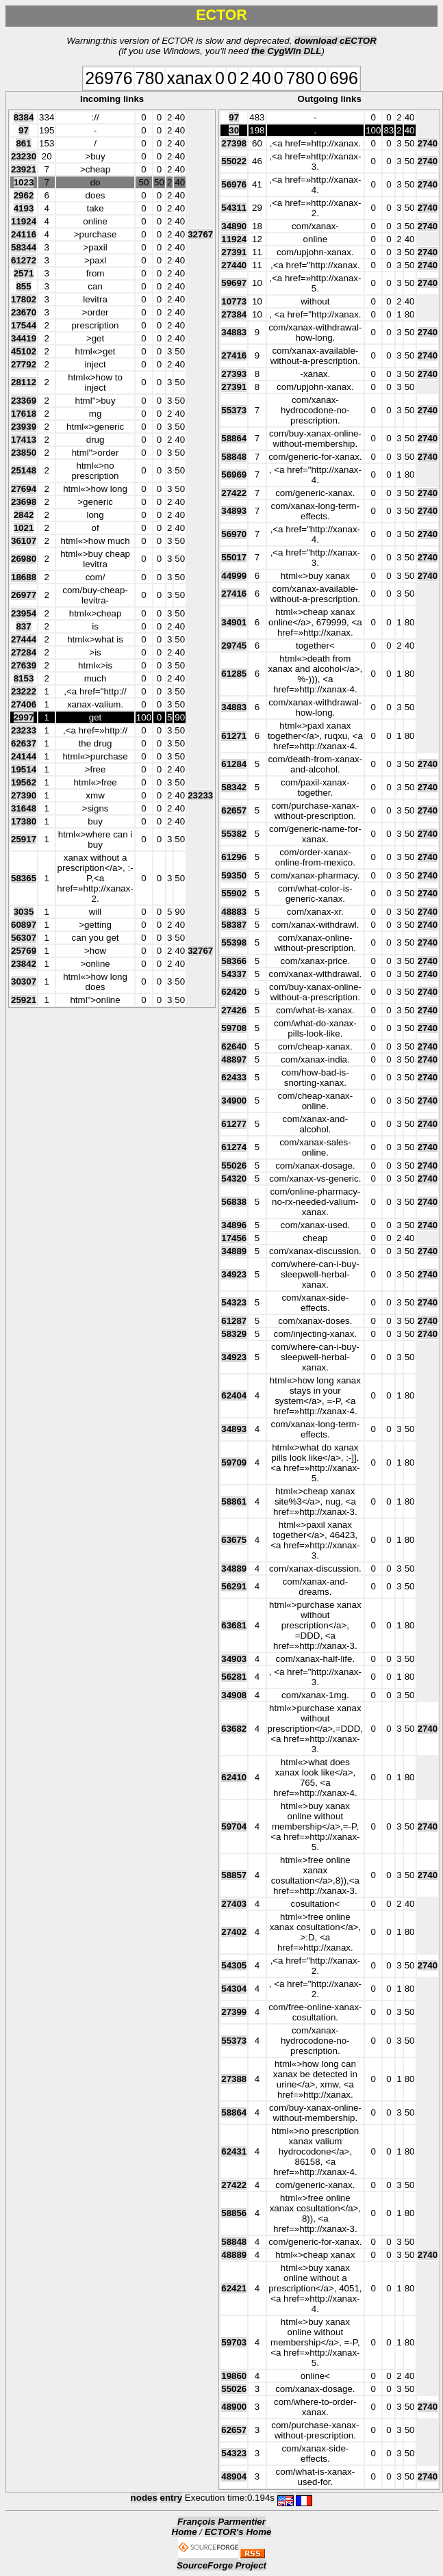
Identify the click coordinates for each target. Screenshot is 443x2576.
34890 (233, 226)
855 (23, 286)
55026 (233, 1165)
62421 (233, 2288)
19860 (233, 2376)
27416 (233, 355)
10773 (233, 301)
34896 (233, 1225)
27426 (233, 1010)
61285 (233, 673)
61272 (23, 260)
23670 (23, 312)
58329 (233, 1334)
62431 (233, 2151)
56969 (233, 474)
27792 (23, 364)
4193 (24, 208)
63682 (233, 1728)
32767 (200, 234)
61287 (233, 1321)
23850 (23, 452)
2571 (24, 273)
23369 (23, 400)
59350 (233, 875)
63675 (233, 1540)
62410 (233, 1777)
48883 (233, 912)
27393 (233, 374)
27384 (233, 314)
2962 (24, 195)
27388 (233, 2079)
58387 (233, 925)
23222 (23, 691)
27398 (233, 143)
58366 (233, 961)
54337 (233, 974)
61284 (233, 764)
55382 (233, 834)
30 (234, 130)
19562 (23, 782)
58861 (233, 1501)
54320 (233, 1178)
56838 (233, 1202)
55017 (233, 557)
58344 (23, 247)
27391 (233, 252)
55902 (233, 893)
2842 (24, 515)
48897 (233, 1059)
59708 (233, 1028)
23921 (23, 169)
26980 (23, 559)
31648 (23, 808)
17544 (23, 325)
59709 (233, 1462)
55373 (233, 410)
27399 (233, 2012)
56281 (233, 1676)
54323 (233, 1302)
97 (23, 130)
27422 (233, 493)
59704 (233, 1826)
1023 (24, 182)
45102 (23, 351)
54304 (233, 1988)
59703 (233, 2342)
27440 (233, 265)
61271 (233, 736)
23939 (23, 426)
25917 (23, 839)
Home (184, 2532)
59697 (233, 283)
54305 (233, 1965)
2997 (24, 717)
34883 (233, 332)
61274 (233, 1147)
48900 (233, 2407)
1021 (24, 528)
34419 (23, 338)
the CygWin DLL (286, 51)
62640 (233, 1046)
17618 (23, 413)
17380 (23, 821)
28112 (23, 382)
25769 (23, 951)
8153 (24, 678)
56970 (233, 534)
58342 (233, 787)
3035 (24, 912)
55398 (233, 942)
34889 (233, 1251)
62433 (233, 1077)
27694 (23, 489)
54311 (233, 208)
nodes (144, 2498)
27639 (23, 665)
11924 (23, 221)
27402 (233, 1932)
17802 (23, 299)
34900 (233, 1100)
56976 (233, 184)
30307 (23, 981)
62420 (233, 992)
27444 (23, 639)
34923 (233, 1274)
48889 (233, 2255)
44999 (233, 576)
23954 (23, 613)
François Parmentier (221, 2521)
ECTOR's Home (238, 2532)
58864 (233, 438)
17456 (233, 1238)
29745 (233, 645)
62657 (233, 810)
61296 (233, 857)
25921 (23, 1000)
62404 (233, 1395)
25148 (23, 470)
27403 (233, 1904)
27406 (23, 704)
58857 (233, 1875)
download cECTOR (335, 41)
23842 (23, 964)
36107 (23, 541)
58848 (233, 457)
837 (23, 626)
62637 (23, 743)
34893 (233, 511)
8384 (24, 117)
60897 (23, 925)
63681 (233, 1625)
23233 (23, 730)
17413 (23, 439)
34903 (233, 1659)
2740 (428, 143)
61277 (233, 1124)
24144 (23, 756)
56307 (23, 938)
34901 (233, 622)
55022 (233, 161)
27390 (23, 795)
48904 (233, 2476)
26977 (23, 595)
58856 (233, 2213)
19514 (23, 769)
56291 (233, 1586)
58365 (23, 878)
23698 (23, 502)
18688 (23, 577)
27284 (23, 652)
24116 (23, 234)
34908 (233, 1695)
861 (23, 143)
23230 (23, 156)
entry (171, 2498)
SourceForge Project (221, 2565)
